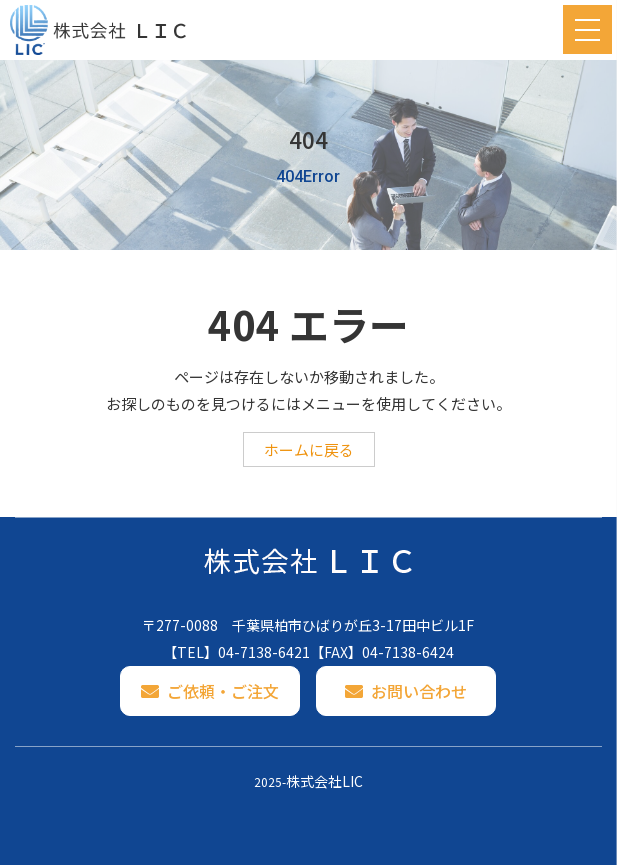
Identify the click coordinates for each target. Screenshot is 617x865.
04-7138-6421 (264, 652)
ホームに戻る (309, 449)
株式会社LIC (324, 781)
